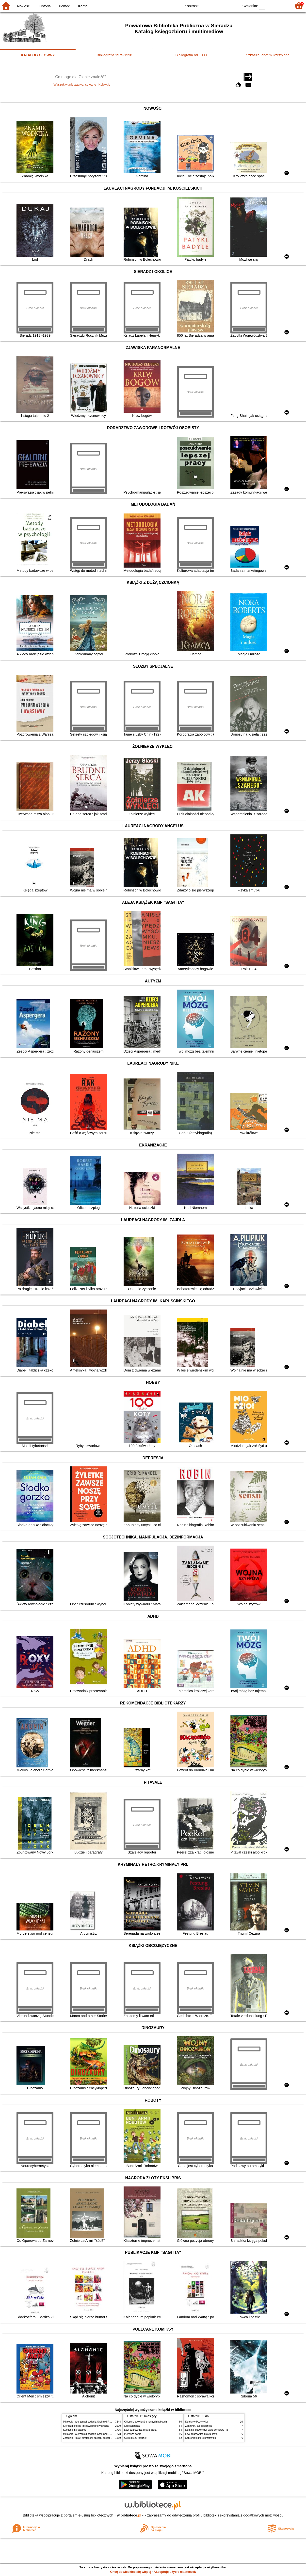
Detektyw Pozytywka (196, 2421)
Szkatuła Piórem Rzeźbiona (268, 55)
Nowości (24, 6)
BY (234, 5)
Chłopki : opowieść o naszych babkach (145, 2421)
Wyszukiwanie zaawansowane (75, 84)
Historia (45, 6)
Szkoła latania (132, 2426)
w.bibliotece (129, 2515)
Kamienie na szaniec (74, 2429)
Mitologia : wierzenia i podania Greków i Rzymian (90, 2421)
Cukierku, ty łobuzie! (135, 2438)
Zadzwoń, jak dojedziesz (198, 2426)
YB (224, 5)
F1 (270, 5)
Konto (82, 6)
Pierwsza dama (132, 2434)
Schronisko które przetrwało (200, 2438)
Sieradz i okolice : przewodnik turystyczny (86, 2426)
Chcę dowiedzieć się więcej (130, 2572)
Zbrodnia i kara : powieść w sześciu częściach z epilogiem (95, 2438)
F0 (262, 5)
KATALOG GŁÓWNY (38, 55)
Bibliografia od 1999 (191, 55)
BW (214, 5)
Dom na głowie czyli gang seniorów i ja (206, 2429)
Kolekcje (104, 84)
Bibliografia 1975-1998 (114, 55)
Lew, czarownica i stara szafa (140, 2429)
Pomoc (64, 6)
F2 (282, 5)
